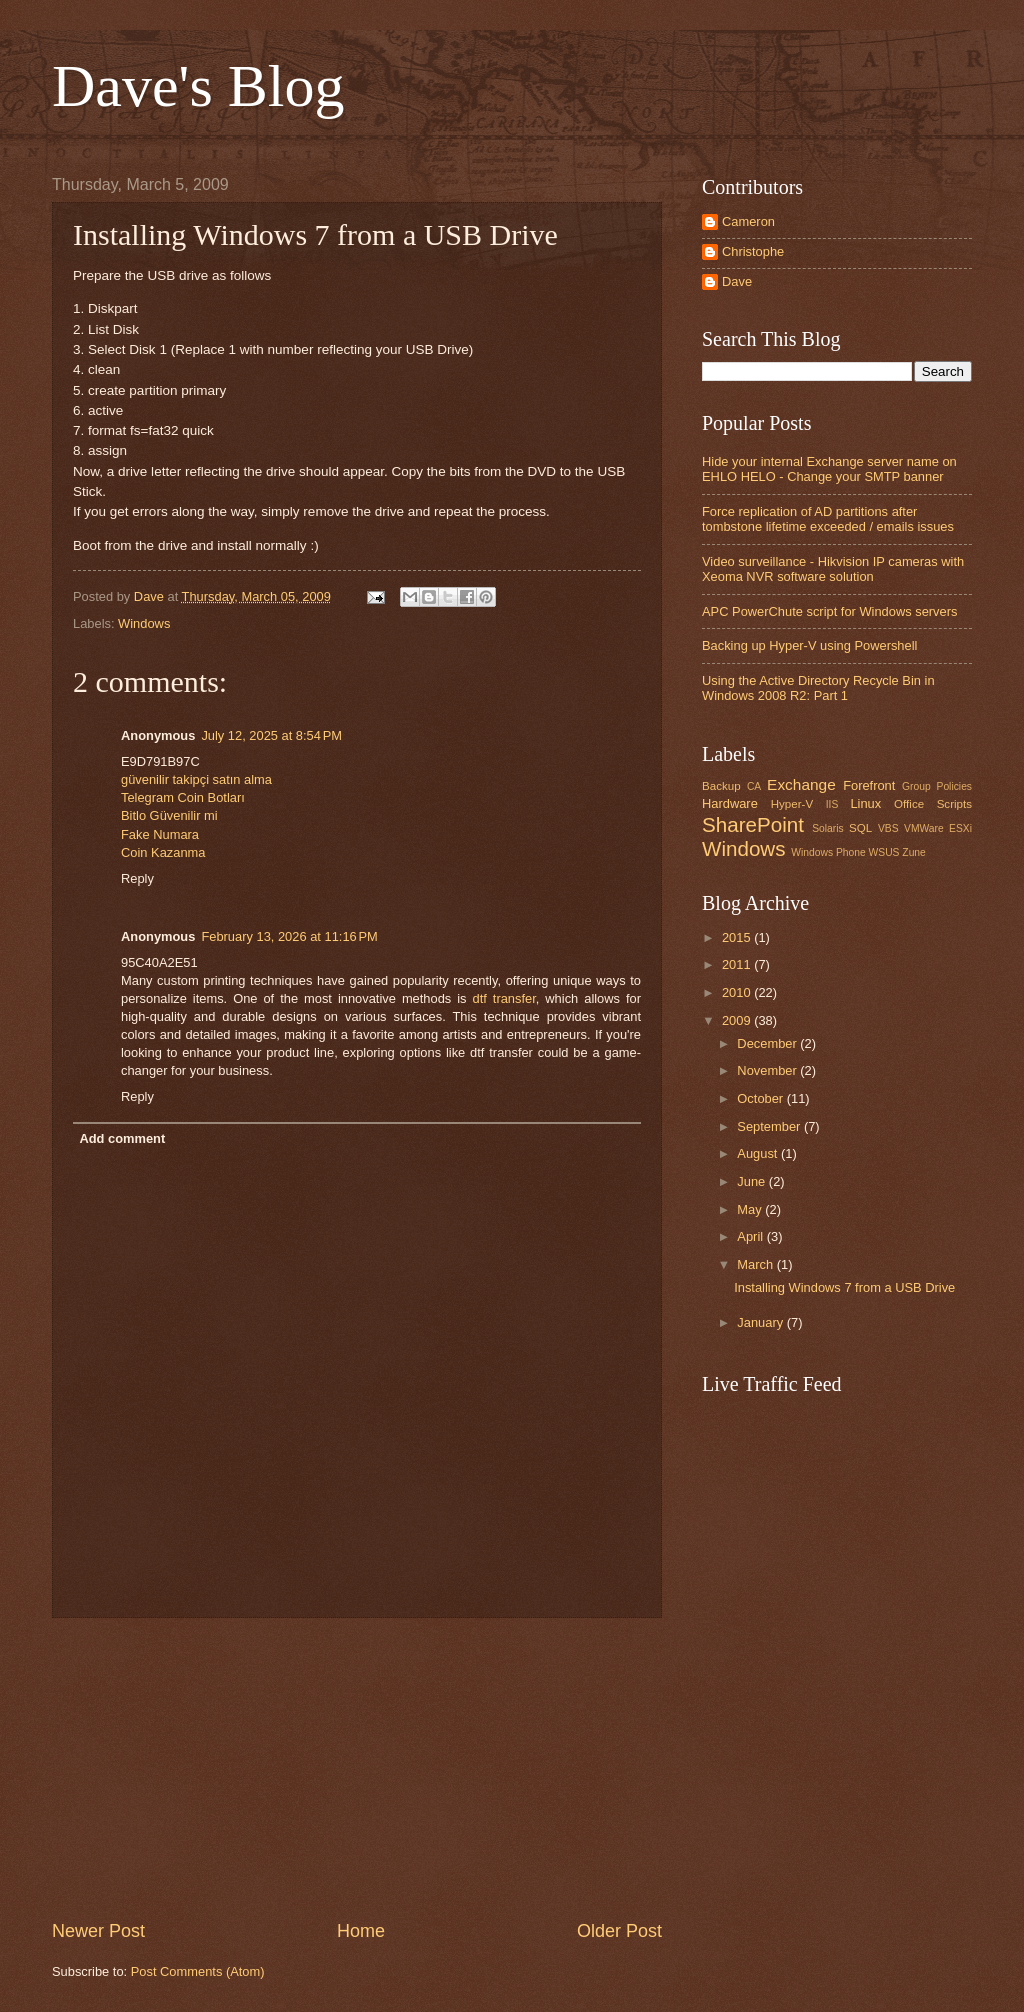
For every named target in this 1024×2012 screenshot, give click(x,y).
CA (754, 786)
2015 (738, 937)
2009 (738, 1020)
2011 (738, 964)
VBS (888, 828)
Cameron (748, 221)
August (759, 1153)
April (751, 1236)
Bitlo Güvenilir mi (169, 815)
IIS (832, 804)
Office (909, 804)
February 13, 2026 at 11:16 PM (289, 936)
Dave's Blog (198, 86)
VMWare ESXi (938, 828)
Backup (721, 786)
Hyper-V (792, 804)
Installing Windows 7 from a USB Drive (844, 1287)
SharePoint (753, 824)
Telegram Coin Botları (183, 797)
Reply (137, 878)
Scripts (954, 804)
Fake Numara (160, 834)
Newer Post (98, 1931)
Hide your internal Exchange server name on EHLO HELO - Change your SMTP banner (829, 469)
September (770, 1126)
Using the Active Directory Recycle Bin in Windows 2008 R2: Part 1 (818, 688)
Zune (913, 852)
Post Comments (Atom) (198, 1971)
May (751, 1209)
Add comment (122, 1138)
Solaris (827, 828)
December (768, 1043)
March (756, 1264)
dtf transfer (504, 998)
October (761, 1098)
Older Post (619, 1931)
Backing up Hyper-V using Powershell (809, 645)
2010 (738, 992)
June (753, 1181)
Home (361, 1931)
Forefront (869, 785)
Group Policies (937, 786)
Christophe (753, 251)
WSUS (884, 852)
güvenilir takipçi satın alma (196, 779)
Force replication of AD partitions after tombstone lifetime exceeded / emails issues (828, 519)
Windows (144, 623)
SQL (860, 828)
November (768, 1070)
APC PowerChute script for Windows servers (829, 611)
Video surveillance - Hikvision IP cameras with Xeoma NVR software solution (833, 569)
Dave (737, 281)
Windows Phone (828, 852)
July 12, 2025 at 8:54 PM (271, 735)
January (761, 1322)
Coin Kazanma (163, 852)
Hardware (730, 803)
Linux (865, 803)
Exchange (801, 784)
